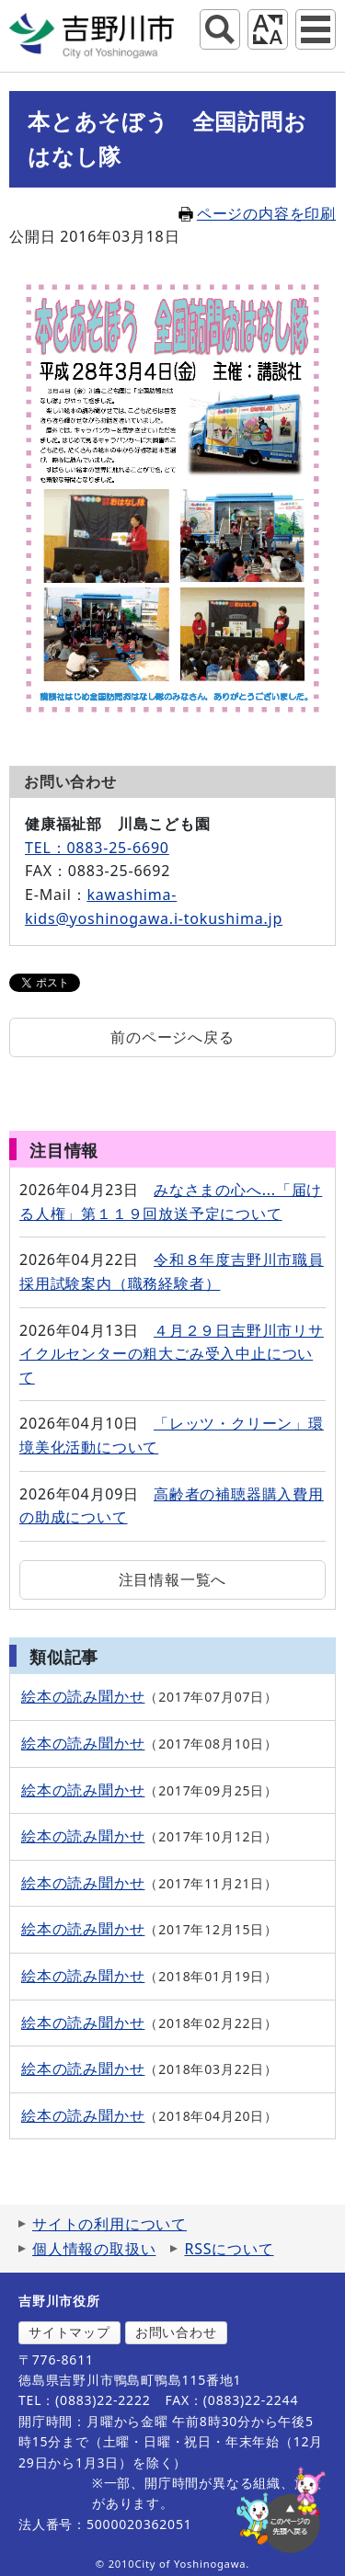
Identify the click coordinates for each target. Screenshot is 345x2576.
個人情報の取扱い (93, 2249)
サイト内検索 (220, 29)
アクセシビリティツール (267, 29)
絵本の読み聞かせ (82, 1696)
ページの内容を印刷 (257, 213)
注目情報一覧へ (173, 1579)
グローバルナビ (315, 29)
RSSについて (228, 2249)
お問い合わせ (176, 2332)
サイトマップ (69, 2332)
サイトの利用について (109, 2224)
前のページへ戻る (172, 1037)
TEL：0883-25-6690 (97, 848)
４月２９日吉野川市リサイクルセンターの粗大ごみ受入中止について (171, 1353)
